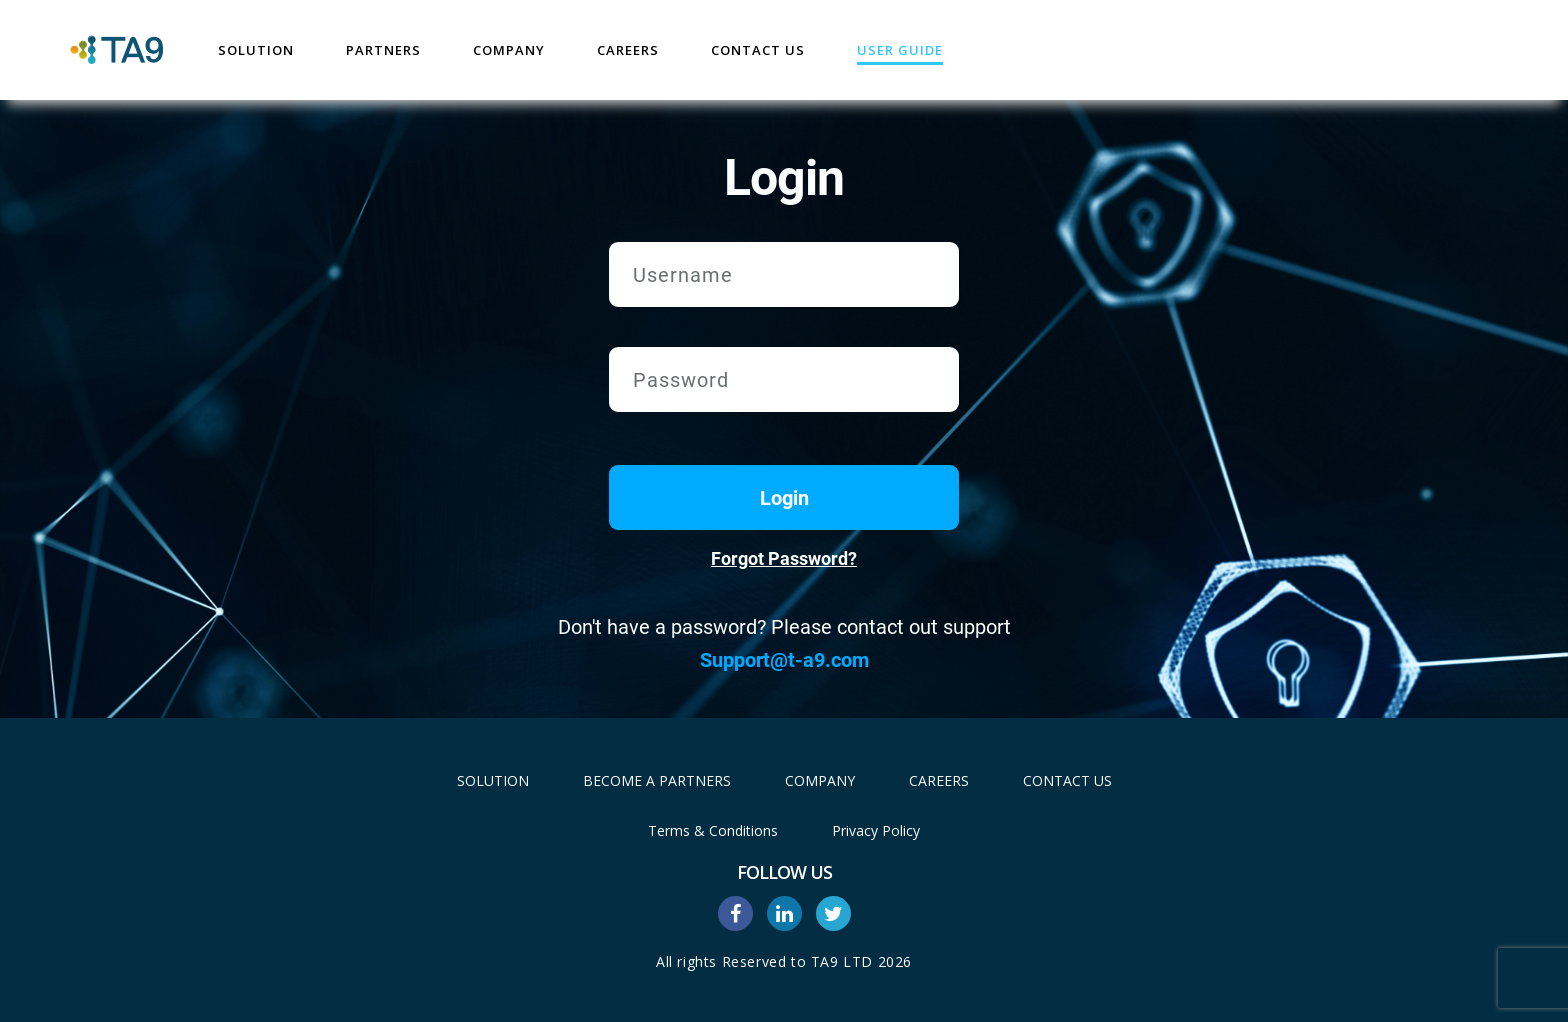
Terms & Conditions (713, 830)
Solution (256, 50)
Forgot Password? (784, 558)
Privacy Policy (876, 830)
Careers (628, 50)
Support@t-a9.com (784, 660)
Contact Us (758, 50)
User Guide (900, 50)
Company (509, 50)
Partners (383, 50)
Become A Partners (657, 780)
